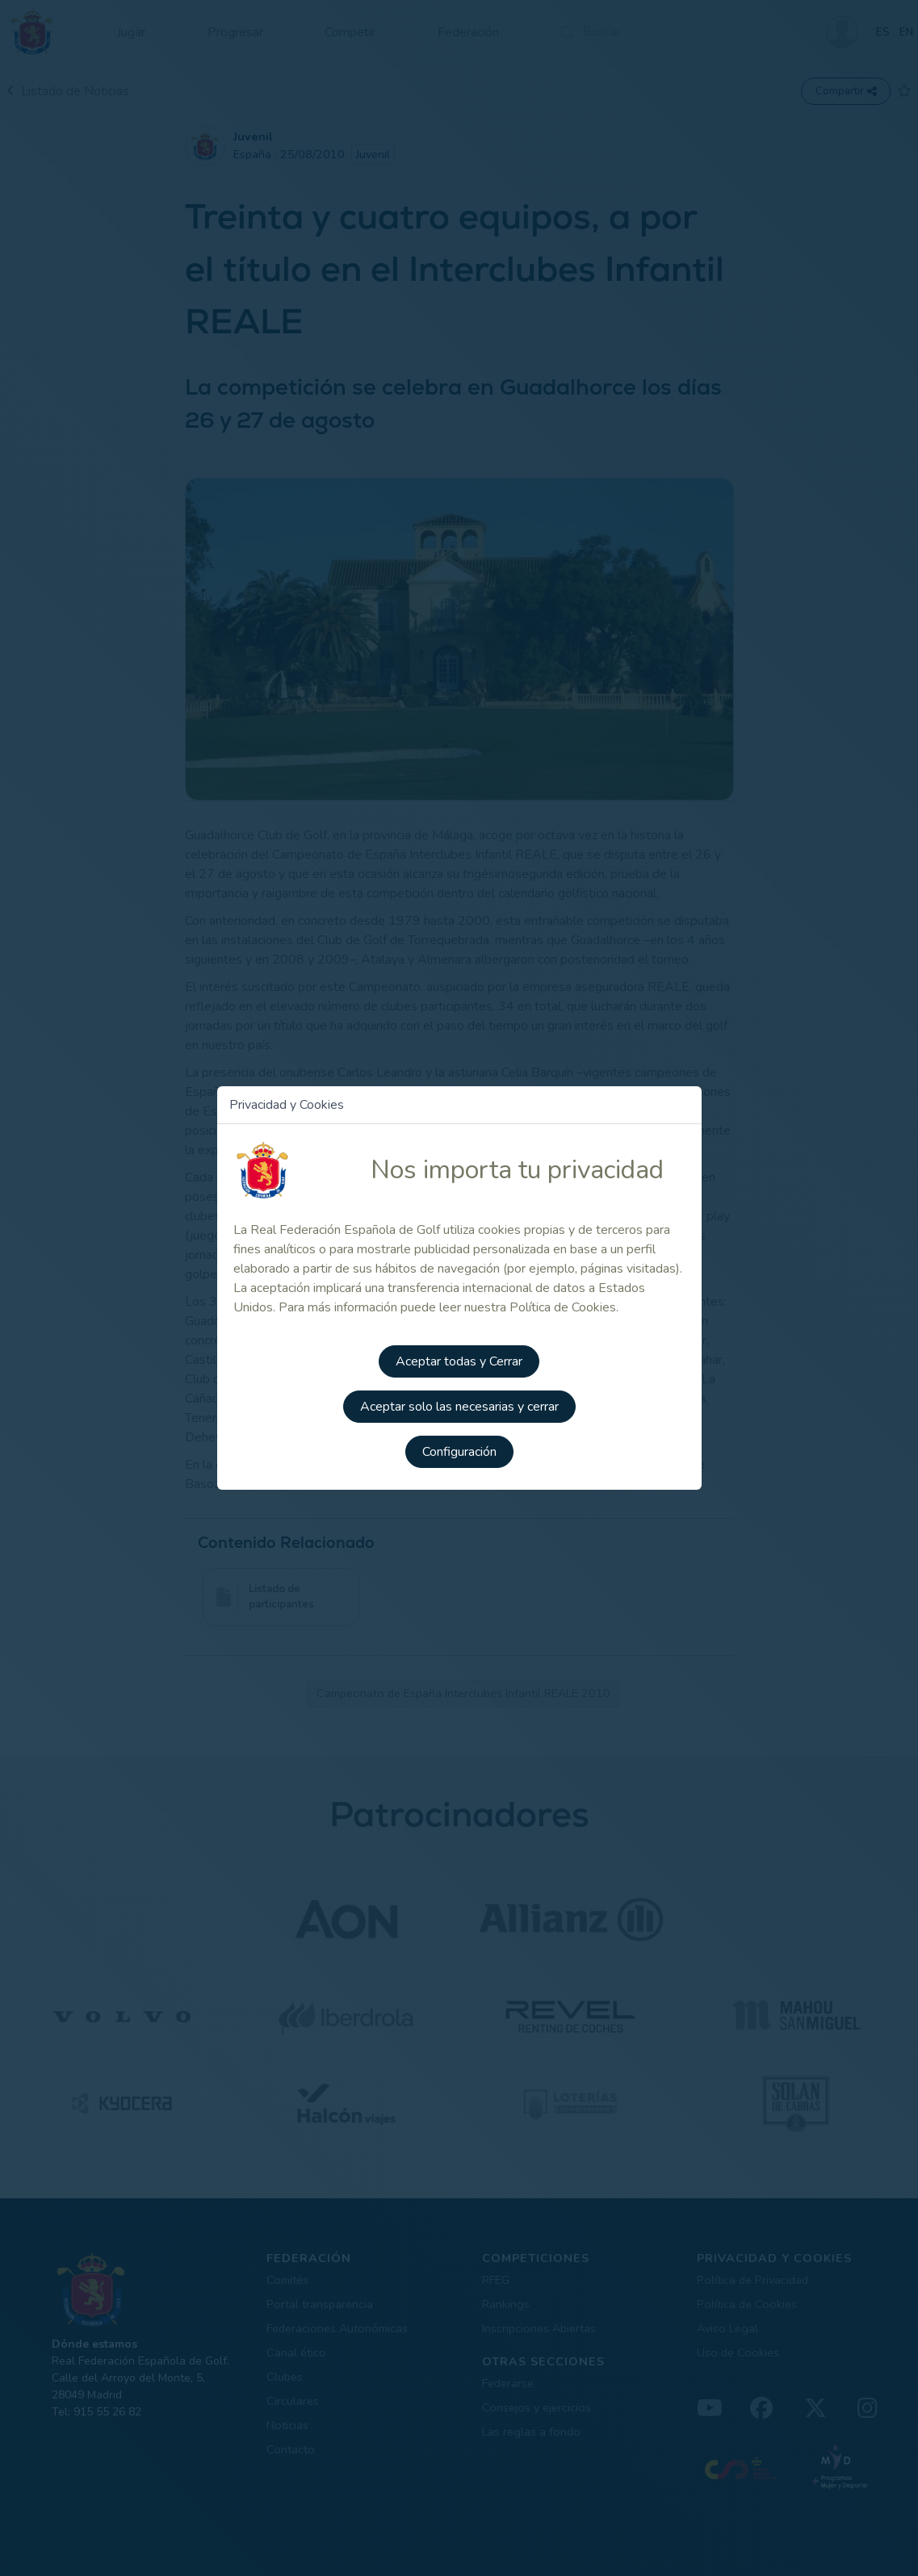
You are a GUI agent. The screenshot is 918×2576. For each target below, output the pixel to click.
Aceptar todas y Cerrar (459, 1361)
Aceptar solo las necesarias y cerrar (459, 1407)
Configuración (459, 1452)
